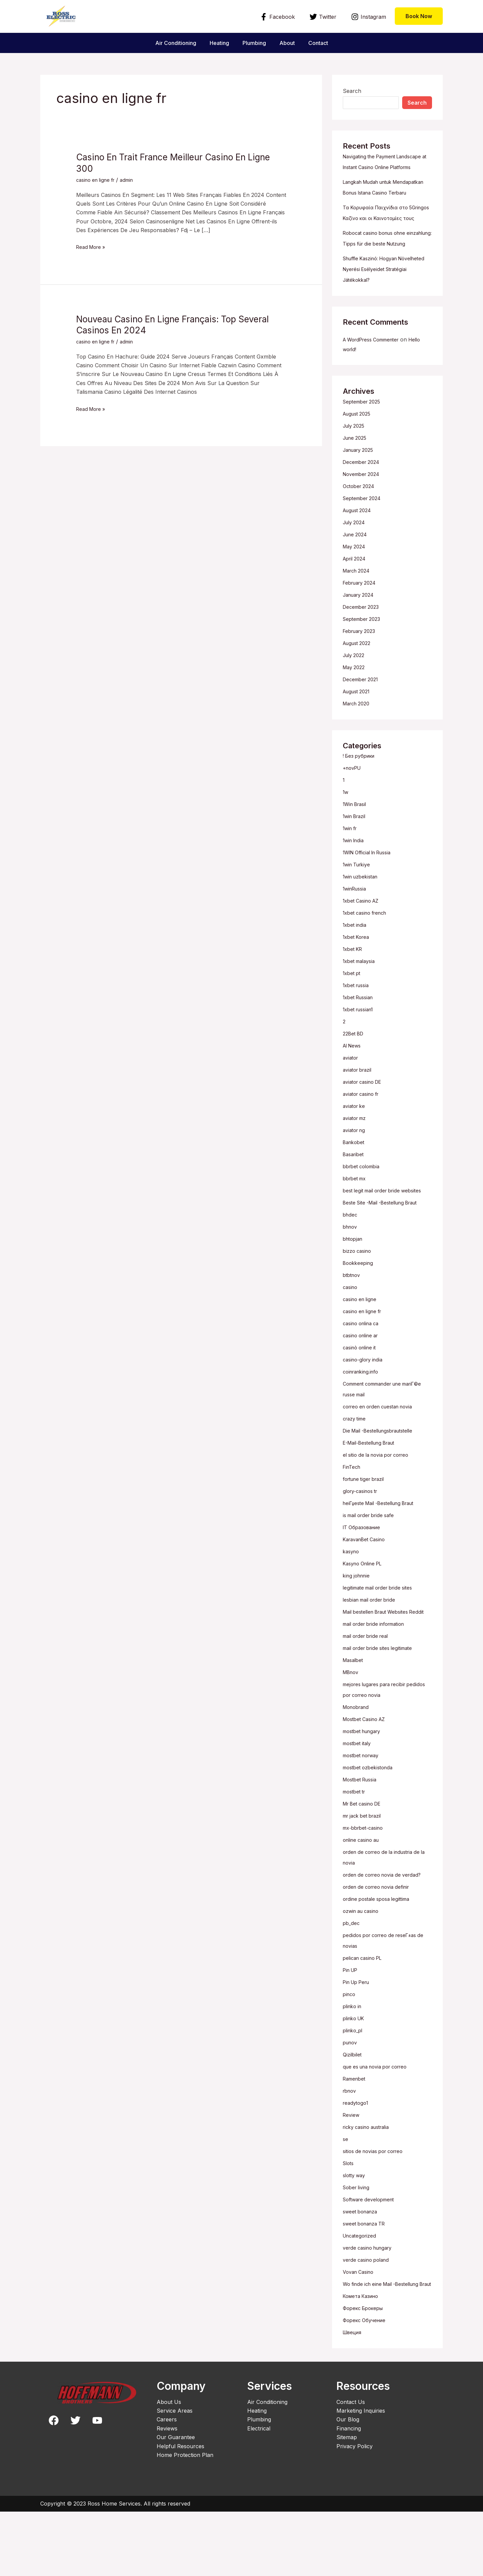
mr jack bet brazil (365, 1869)
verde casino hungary (370, 2301)
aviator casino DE (365, 1124)
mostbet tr (356, 1845)
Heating (216, 43)
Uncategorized (361, 2289)
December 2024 (363, 504)
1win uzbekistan (363, 919)
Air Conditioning (170, 43)
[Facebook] (277, 16)
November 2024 (364, 517)
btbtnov (353, 1317)
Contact (323, 43)
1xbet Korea (358, 979)
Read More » (92, 246)
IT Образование (364, 1570)
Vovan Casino (360, 2325)
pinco (350, 2047)
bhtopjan (354, 1281)
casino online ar (363, 1378)
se (345, 2192)
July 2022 (355, 698)
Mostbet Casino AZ (367, 1772)
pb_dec (352, 1976)
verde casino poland (368, 2313)
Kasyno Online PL (365, 1606)
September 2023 (364, 661)
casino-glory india (365, 1402)
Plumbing (254, 43)
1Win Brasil (357, 847)
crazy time (356, 1461)
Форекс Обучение (366, 2384)
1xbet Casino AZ (363, 943)
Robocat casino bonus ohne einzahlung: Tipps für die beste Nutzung (382, 276)
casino (351, 1330)
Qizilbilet (353, 2108)
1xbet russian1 (360, 1052)
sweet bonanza (362, 2265)
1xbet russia (358, 1028)
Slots (349, 2216)
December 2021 (363, 722)
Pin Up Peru (358, 2035)
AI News (354, 1088)
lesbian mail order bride (372, 1642)
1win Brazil (356, 859)
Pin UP (352, 2023)
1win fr (351, 871)
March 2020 (358, 746)
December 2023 (363, 649)
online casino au (363, 1893)
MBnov (352, 1725)
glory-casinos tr (363, 1534)
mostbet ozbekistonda (371, 1821)
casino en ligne (362, 1342)
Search (352, 91)
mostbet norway (363, 1809)
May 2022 (355, 710)
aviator (351, 1100)
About (290, 43)
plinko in (353, 2059)
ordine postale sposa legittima (380, 1952)
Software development (371, 2253)
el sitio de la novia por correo (380, 1497)
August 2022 (359, 686)
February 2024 (362, 625)
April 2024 (356, 601)
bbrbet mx (356, 1221)
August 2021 (358, 734)
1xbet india (356, 967)
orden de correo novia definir (380, 1940)
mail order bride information (378, 1677)
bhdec (351, 1257)
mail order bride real (368, 1689)
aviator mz (356, 1161)
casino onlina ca (363, 1366)
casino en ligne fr (98, 179)
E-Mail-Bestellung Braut (373, 1485)
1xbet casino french (368, 955)
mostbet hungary (364, 1784)
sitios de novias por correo (377, 2204)
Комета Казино (363, 2360)
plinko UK (355, 2072)
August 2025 (359, 456)
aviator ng (355, 1173)
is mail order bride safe (372, 1558)
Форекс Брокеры (365, 2372)
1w (346, 834)
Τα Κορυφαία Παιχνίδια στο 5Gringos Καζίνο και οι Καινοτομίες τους (380, 239)
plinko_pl (354, 2084)
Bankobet (355, 1185)
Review (352, 2168)
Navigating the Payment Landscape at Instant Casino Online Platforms (379, 167)
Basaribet (355, 1197)
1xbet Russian (360, 1040)
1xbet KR (354, 991)
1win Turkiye (359, 907)
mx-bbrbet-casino (366, 1881)
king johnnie (358, 1618)
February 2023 (361, 673)
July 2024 (356, 565)
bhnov (351, 1269)
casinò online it (362, 1390)
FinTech (353, 1509)
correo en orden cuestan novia (382, 1449)
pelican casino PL (365, 2011)
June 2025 (356, 480)
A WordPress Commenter (375, 382)
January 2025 (360, 492)
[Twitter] (322, 16)
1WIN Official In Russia (371, 895)
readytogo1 (357, 2156)
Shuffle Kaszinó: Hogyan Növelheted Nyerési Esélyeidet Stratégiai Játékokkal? (381, 312)
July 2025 (355, 468)
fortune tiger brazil (366, 1521)
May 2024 (356, 589)
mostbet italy (359, 1796)
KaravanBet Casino (367, 1582)
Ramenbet (356, 2132)
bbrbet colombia (364, 1209)
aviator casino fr (363, 1136)
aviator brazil (359, 1112)
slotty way (356, 2228)
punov (351, 2096)
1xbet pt (353, 1016)
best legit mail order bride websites (387, 1233)
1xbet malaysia (361, 1004)
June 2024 (357, 577)
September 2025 (364, 444)
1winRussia (356, 931)
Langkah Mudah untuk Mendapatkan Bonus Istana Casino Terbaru (387, 203)
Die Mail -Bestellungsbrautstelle (383, 1473)
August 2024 (359, 553)
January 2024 (361, 637)
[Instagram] (368, 16)
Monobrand (358, 1760)
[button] (419, 16)
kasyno (352, 1594)
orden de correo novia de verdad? (386, 1928)
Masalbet (354, 1713)
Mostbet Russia (362, 1833)
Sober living (358, 2241)
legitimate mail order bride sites (382, 1630)
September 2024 (364, 541)
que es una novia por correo (379, 2120)
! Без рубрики (361, 798)
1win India (355, 883)
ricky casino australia (369, 2180)
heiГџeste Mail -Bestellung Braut (384, 1546)
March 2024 (358, 613)
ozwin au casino (363, 1964)
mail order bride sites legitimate (382, 1701)
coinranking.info (363, 1414)
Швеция (354, 2396)
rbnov (350, 2144)
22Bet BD (355, 1076)
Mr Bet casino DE (365, 1857)
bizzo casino (359, 1293)
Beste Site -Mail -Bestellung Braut (386, 1245)
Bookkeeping (359, 1305)
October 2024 (360, 529)
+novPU (353, 810)
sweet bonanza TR (367, 2277)
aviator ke (355, 1148)
